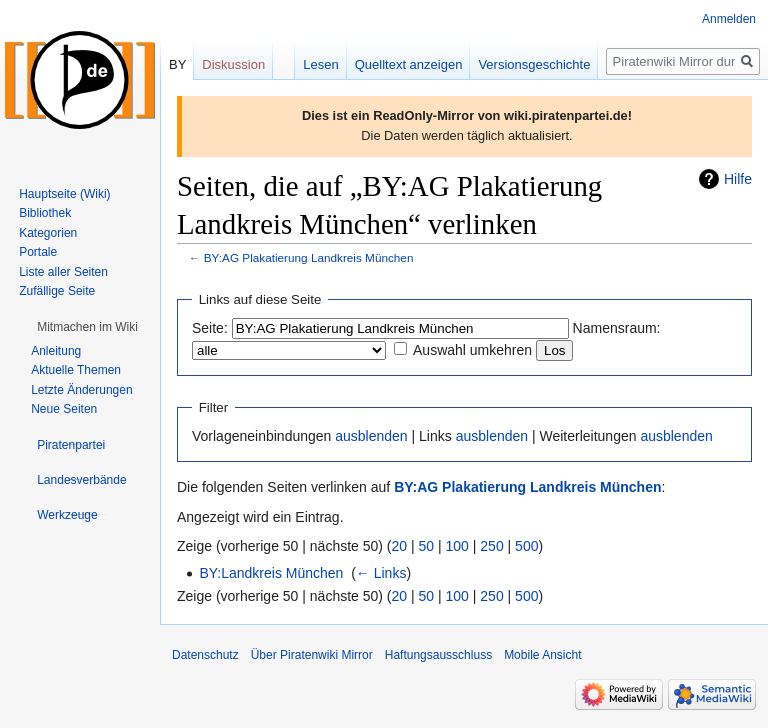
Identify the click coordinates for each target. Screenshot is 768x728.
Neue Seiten (64, 409)
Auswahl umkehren (472, 350)
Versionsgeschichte (534, 64)
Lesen (320, 64)
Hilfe (738, 179)
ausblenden (371, 436)
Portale (38, 252)
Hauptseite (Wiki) (64, 194)
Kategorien (48, 233)
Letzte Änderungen (81, 390)
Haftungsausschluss (438, 655)
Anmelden (729, 19)
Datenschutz (205, 655)
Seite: (210, 328)
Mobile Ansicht (542, 655)
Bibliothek (45, 213)
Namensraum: (617, 328)
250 (491, 546)
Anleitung (56, 351)
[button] (87, 327)
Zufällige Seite (57, 291)
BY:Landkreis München (271, 573)
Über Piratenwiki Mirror (312, 655)
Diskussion (233, 64)
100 (457, 546)
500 (526, 546)
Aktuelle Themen (76, 370)
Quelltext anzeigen (409, 64)
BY (177, 64)
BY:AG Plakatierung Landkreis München (309, 257)
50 (427, 546)
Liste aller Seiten (63, 272)
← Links (381, 573)
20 (400, 546)
